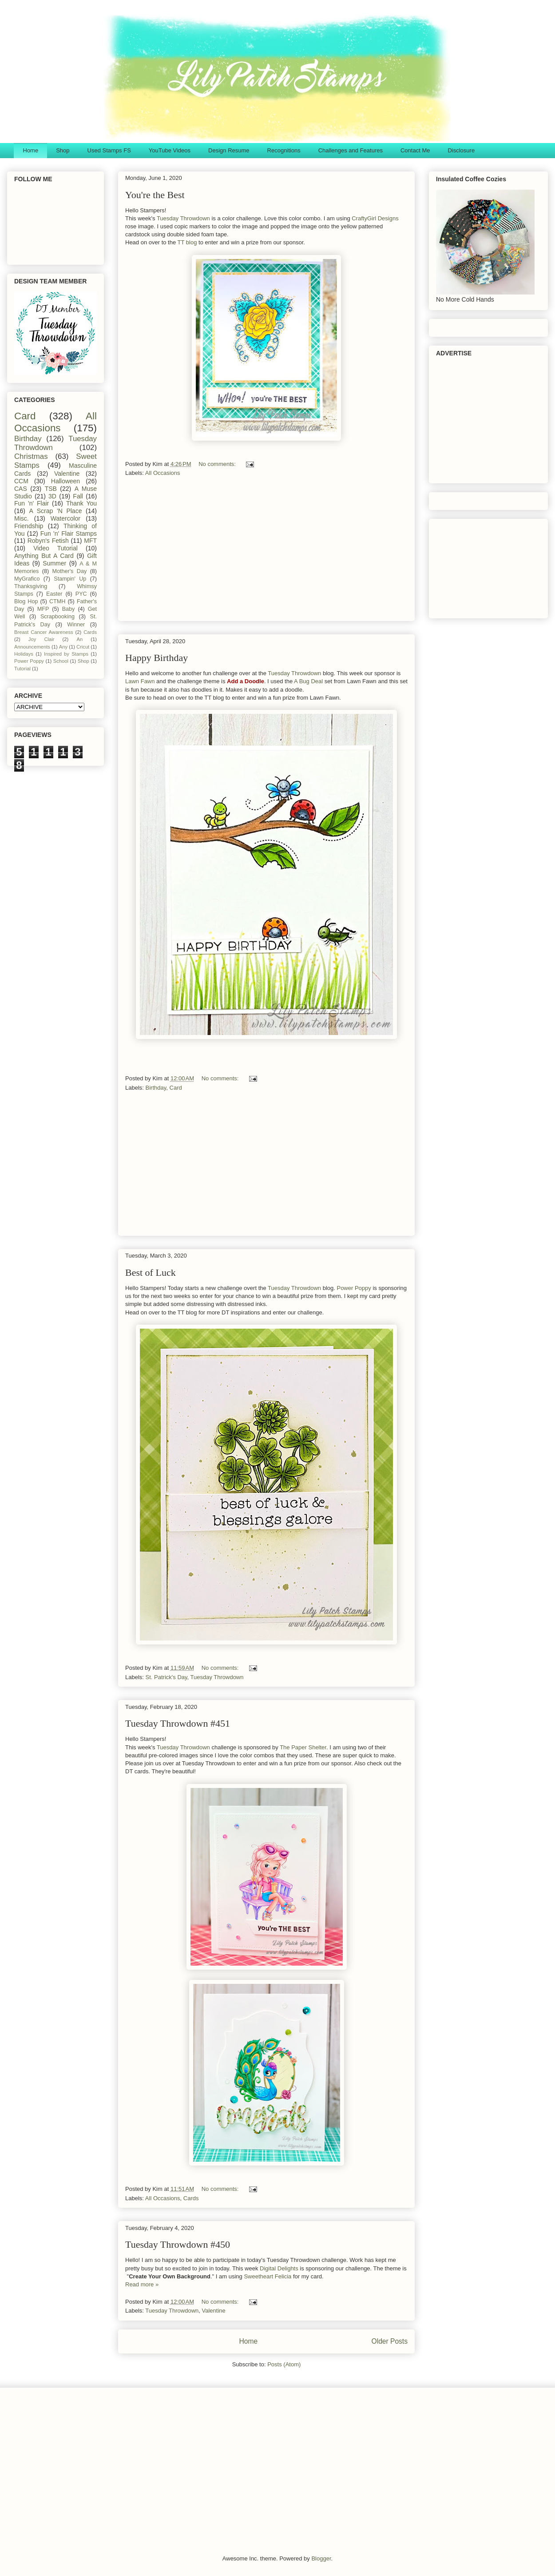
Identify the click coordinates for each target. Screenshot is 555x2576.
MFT (90, 540)
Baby (68, 609)
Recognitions (284, 150)
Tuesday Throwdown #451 (177, 1723)
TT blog (187, 242)
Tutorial (22, 668)
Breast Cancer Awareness (43, 632)
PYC (81, 594)
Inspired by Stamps (66, 654)
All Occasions (162, 473)
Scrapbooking (57, 616)
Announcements (32, 646)
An (79, 639)
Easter (54, 594)
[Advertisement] (266, 552)
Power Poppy (354, 1288)
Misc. (21, 518)
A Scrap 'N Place (55, 510)
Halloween (65, 481)
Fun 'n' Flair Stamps (68, 533)
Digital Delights (279, 2268)
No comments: (217, 464)
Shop (62, 150)
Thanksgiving (30, 586)
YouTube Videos (169, 150)
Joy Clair (41, 639)
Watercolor (65, 518)
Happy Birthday (156, 657)
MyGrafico (27, 579)
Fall (78, 496)
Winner (76, 624)
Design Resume (229, 150)
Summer (54, 563)
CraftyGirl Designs (375, 218)
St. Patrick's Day (166, 1677)
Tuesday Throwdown (183, 218)
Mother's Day (69, 571)
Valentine (213, 2310)
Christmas (31, 456)
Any (63, 646)
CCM (21, 481)
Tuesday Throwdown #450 (177, 2244)
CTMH (57, 601)
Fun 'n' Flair (31, 503)
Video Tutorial (55, 548)
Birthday (156, 1087)
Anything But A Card (44, 555)
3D (52, 496)
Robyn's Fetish (48, 540)
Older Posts (390, 2341)
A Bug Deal (308, 681)
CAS (20, 488)
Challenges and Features (350, 150)
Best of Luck (150, 1272)
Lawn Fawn (140, 681)
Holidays (23, 654)
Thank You (81, 503)
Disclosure (461, 150)
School (60, 661)
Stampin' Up (70, 579)
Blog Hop (26, 601)
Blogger (321, 2558)
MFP (43, 609)
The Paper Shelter (303, 1747)
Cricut (82, 646)
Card (176, 1087)
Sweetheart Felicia (267, 2276)
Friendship (28, 526)
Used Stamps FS (109, 150)
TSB (51, 488)
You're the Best (155, 194)
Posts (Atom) (284, 2364)
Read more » (142, 2284)
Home (31, 150)
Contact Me (415, 150)
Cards (191, 2198)
